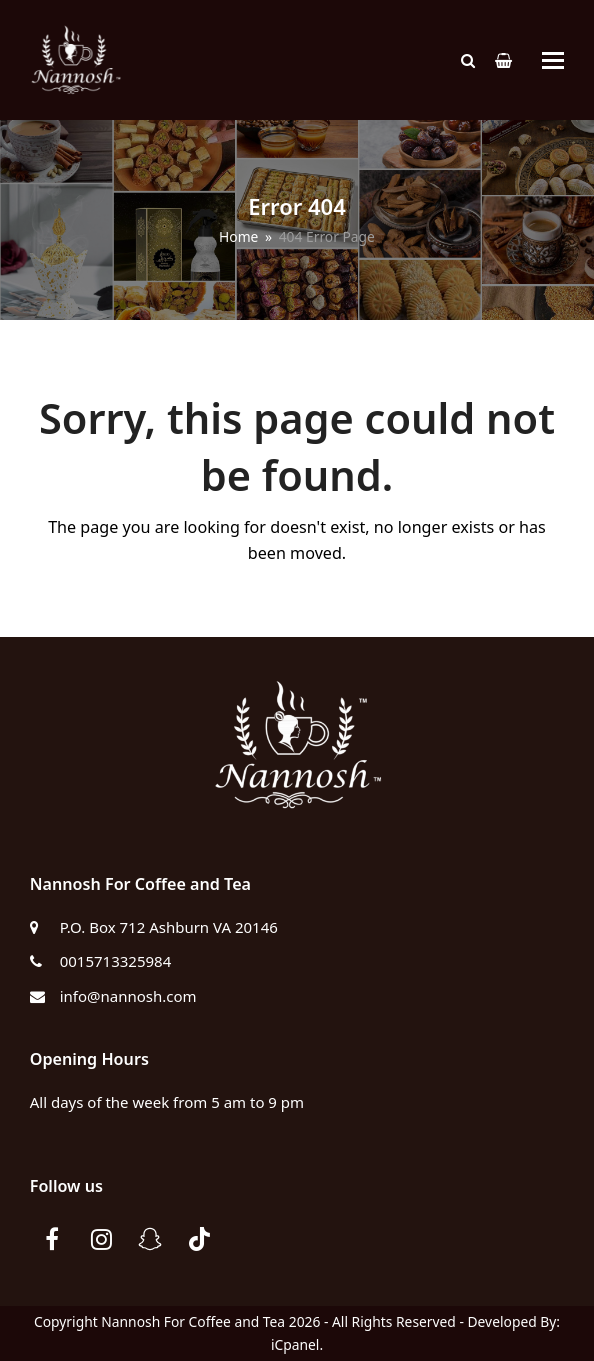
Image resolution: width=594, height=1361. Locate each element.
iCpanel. (297, 1344)
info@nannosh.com (128, 996)
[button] (553, 60)
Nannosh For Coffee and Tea (193, 1321)
